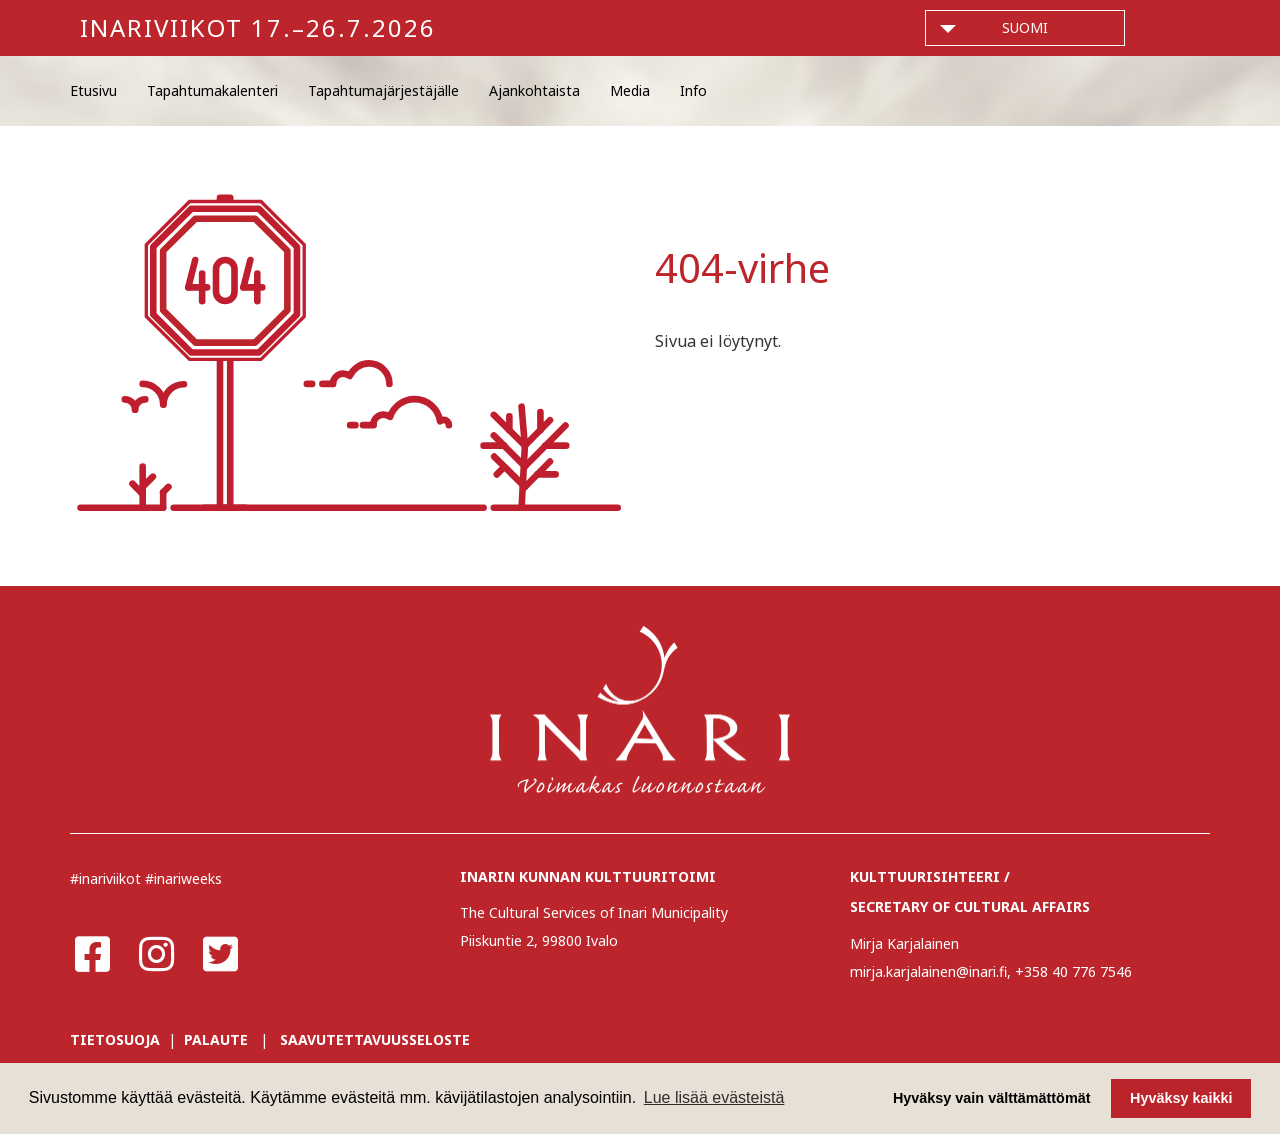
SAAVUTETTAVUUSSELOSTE (375, 1039)
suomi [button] (1025, 27)
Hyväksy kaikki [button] (1181, 1098)
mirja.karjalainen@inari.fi (928, 971)
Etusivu (93, 90)
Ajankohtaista (534, 90)
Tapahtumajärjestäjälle (383, 90)
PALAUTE (216, 1039)
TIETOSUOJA (115, 1039)
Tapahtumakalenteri (212, 90)
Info (693, 90)
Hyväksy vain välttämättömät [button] (992, 1098)
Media (630, 90)
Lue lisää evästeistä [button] (714, 1097)
